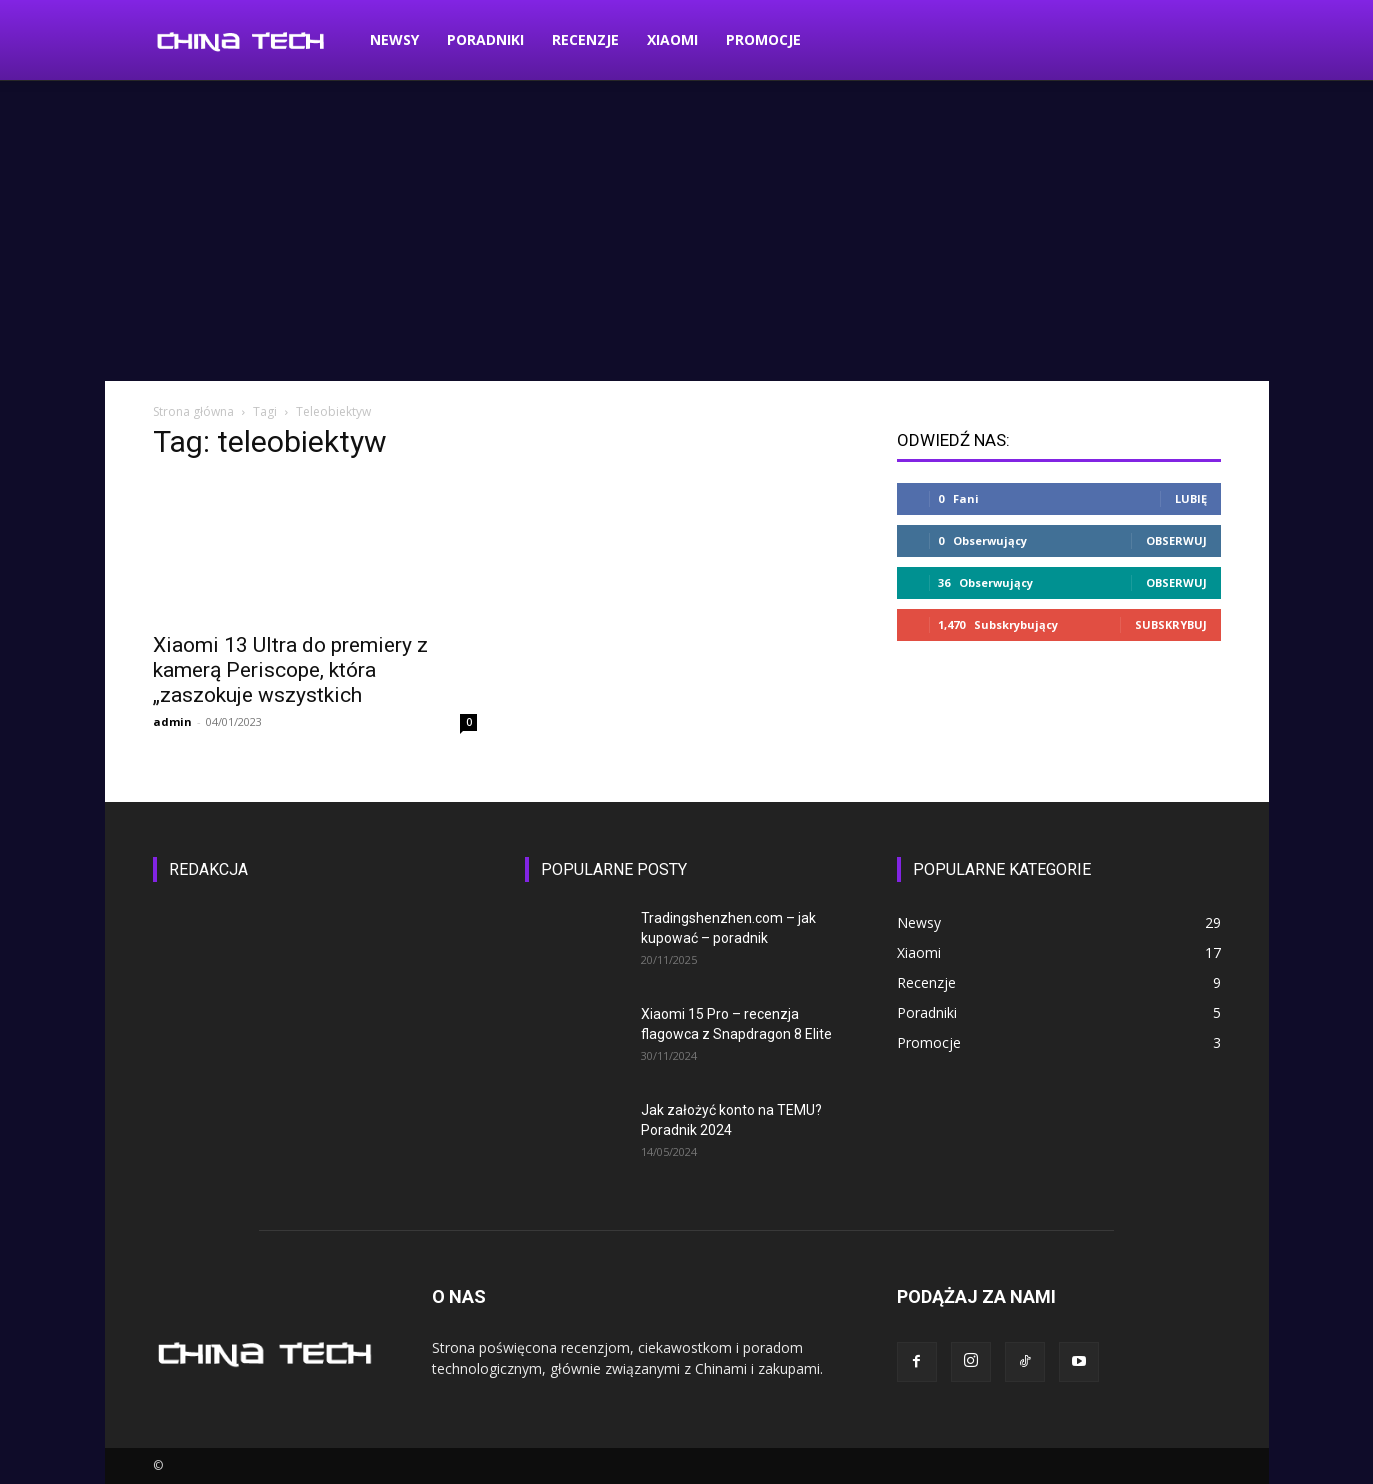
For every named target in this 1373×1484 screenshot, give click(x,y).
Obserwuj (1176, 540)
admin (172, 721)
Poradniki (485, 39)
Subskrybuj (1171, 624)
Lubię (1191, 498)
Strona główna (193, 411)
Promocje (763, 39)
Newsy (394, 39)
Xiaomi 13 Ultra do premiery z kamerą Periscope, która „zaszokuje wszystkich (290, 670)
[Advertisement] (687, 231)
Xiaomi (672, 39)
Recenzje (585, 39)
